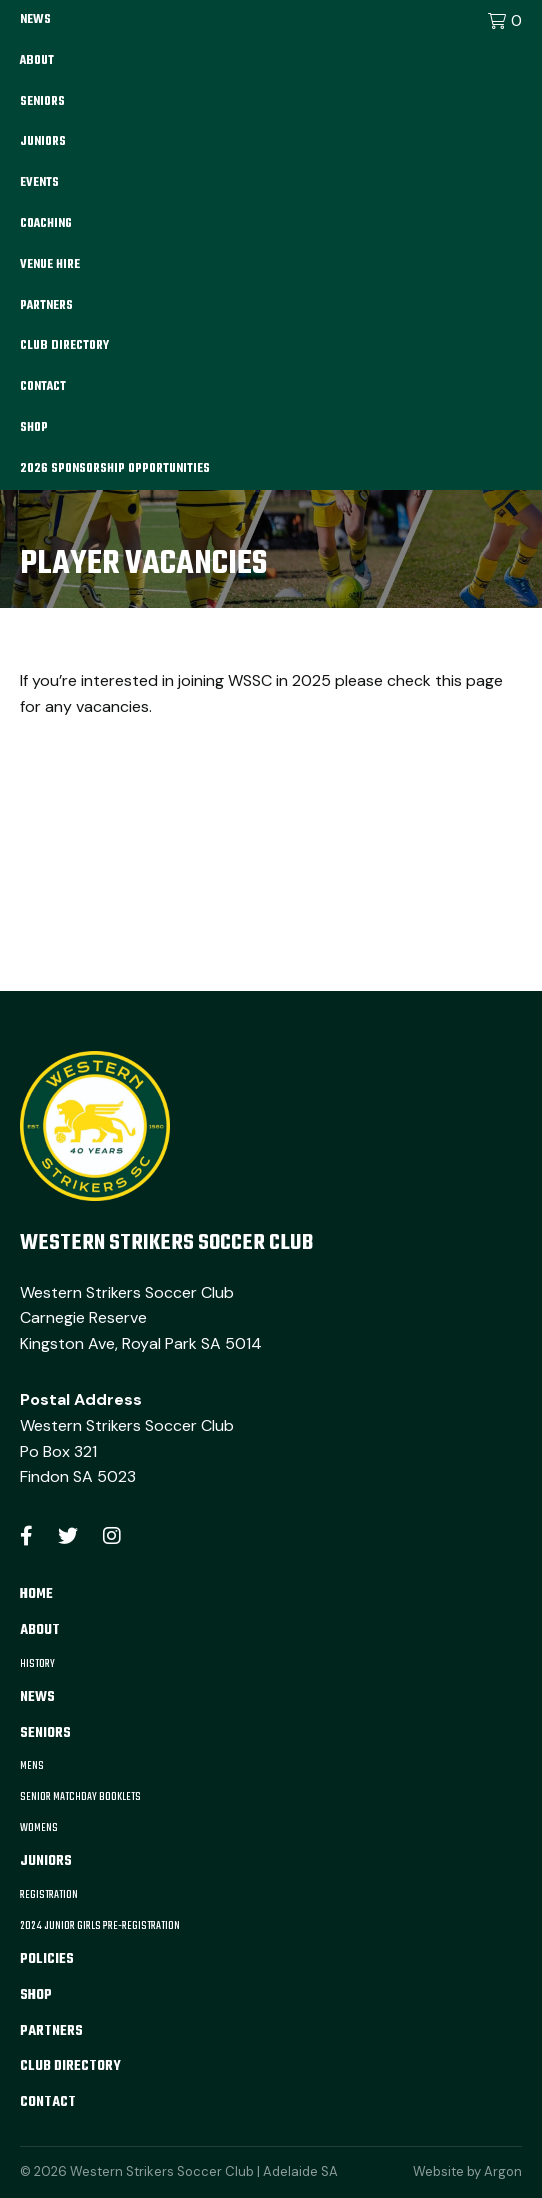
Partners (46, 306)
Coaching (46, 224)
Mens (32, 1766)
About (37, 61)
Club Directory (64, 346)
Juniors (43, 142)
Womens (39, 1828)
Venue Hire (50, 265)
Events (39, 183)
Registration (49, 1895)
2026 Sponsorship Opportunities (115, 469)
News (35, 20)
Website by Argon (467, 2171)
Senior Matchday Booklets (80, 1797)
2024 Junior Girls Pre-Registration (100, 1926)
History (37, 1664)
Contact (43, 387)
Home (36, 1594)
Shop (34, 428)
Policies (47, 1959)
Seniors (42, 102)
